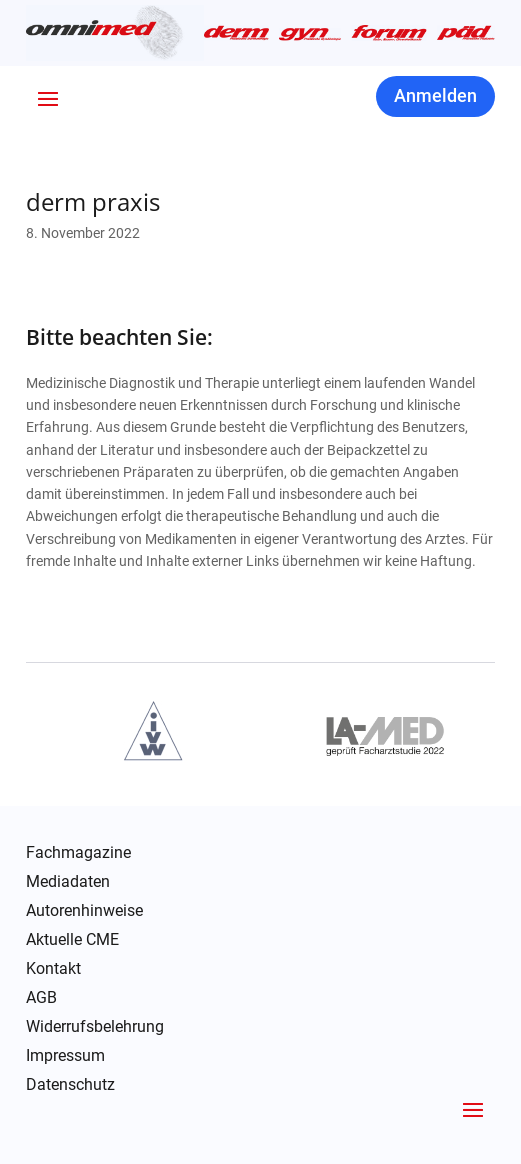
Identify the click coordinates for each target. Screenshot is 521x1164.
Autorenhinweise (84, 911)
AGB (41, 998)
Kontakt (53, 969)
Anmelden (435, 95)
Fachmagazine (78, 853)
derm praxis (93, 201)
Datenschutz (70, 1085)
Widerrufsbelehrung (95, 1027)
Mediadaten (68, 882)
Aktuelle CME (72, 940)
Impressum (65, 1056)
